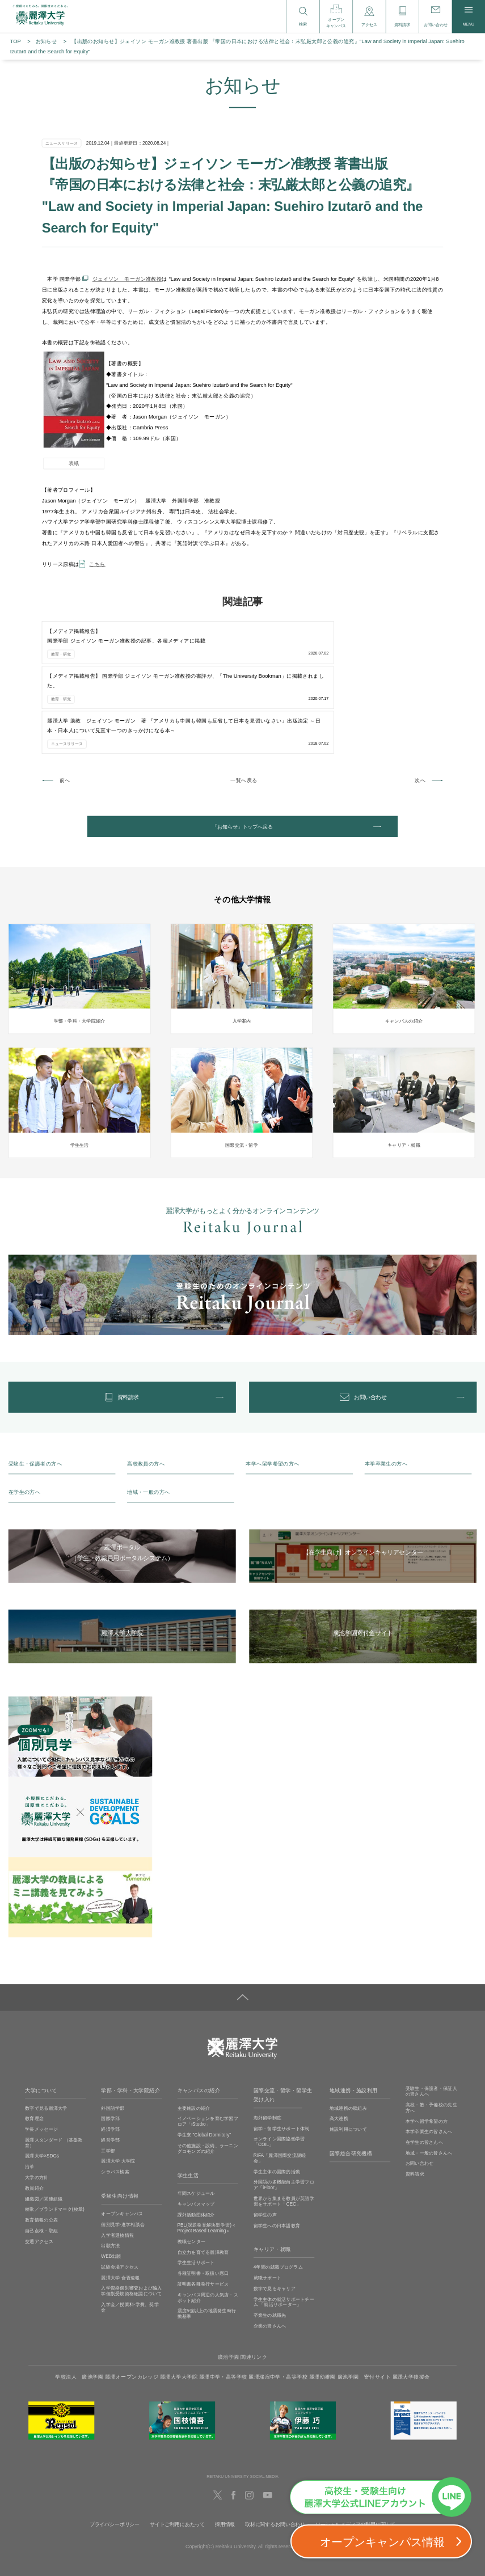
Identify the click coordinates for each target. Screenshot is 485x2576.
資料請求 (415, 2098)
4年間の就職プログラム (278, 2191)
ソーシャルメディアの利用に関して (355, 2449)
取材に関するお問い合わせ (275, 2449)
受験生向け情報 (119, 2120)
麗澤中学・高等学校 (223, 2301)
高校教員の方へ (146, 1388)
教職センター (192, 2165)
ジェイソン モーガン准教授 (127, 279)
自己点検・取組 (41, 2154)
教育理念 (34, 2043)
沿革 (30, 2091)
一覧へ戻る (243, 688)
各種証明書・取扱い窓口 (203, 2197)
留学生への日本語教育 (277, 2149)
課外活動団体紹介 (196, 2139)
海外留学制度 (268, 2042)
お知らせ (46, 41)
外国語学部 (112, 2032)
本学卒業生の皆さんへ (429, 2056)
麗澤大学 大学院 (118, 2085)
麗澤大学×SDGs (42, 2080)
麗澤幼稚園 (322, 2301)
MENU (468, 17)
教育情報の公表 (41, 2144)
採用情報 (225, 2449)
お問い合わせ (420, 2088)
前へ (65, 688)
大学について (41, 2014)
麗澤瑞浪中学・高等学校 (277, 2301)
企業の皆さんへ (270, 2250)
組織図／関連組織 (43, 2123)
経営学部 (110, 2064)
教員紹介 (34, 2112)
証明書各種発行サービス (203, 2208)
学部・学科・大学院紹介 (130, 2014)
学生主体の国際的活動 (277, 2095)
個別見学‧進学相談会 (123, 2148)
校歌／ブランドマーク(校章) (55, 2133)
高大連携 (339, 2043)
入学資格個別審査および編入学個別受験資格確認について (131, 2215)
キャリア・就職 (272, 2174)
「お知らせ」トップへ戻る (243, 738)
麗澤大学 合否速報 (120, 2202)
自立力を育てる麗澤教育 (203, 2176)
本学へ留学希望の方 (427, 2045)
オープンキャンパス (122, 2138)
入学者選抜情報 (117, 2159)
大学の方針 (36, 2102)
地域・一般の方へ (148, 1417)
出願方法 (110, 2170)
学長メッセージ (41, 2053)
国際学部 (110, 2043)
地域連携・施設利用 (354, 2014)
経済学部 (110, 2053)
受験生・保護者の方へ (35, 1388)
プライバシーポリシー (115, 2449)
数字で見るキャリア (275, 2212)
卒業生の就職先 (270, 2240)
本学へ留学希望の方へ (272, 1388)
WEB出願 (111, 2181)
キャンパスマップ (196, 2128)
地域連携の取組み (348, 2032)
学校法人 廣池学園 (79, 2301)
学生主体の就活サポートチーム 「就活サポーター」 (284, 2226)
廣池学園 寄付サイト (364, 2301)
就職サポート (268, 2202)
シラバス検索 (115, 2096)
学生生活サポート (196, 2187)
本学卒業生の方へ (386, 1388)
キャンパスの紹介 (199, 2014)
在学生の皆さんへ (424, 2066)
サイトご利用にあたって (177, 2449)
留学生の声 (265, 2139)
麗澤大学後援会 (411, 2301)
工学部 (108, 2074)
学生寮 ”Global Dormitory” (204, 2059)
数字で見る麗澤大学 (46, 2032)
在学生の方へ (25, 1417)
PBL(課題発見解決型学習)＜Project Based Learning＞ (207, 2152)
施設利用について (348, 2053)
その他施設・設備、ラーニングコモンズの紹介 (208, 2072)
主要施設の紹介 (194, 2032)
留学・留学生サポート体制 (282, 2052)
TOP (15, 41)
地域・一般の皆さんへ (429, 2077)
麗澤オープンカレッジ (131, 2301)
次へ (420, 688)
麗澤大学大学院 (178, 2301)
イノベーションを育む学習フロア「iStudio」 (208, 2046)
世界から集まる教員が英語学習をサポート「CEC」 (284, 2125)
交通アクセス (39, 2165)
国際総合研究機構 (351, 2078)
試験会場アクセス (119, 2191)
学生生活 (188, 2100)
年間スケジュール (196, 2117)
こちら (97, 564)
